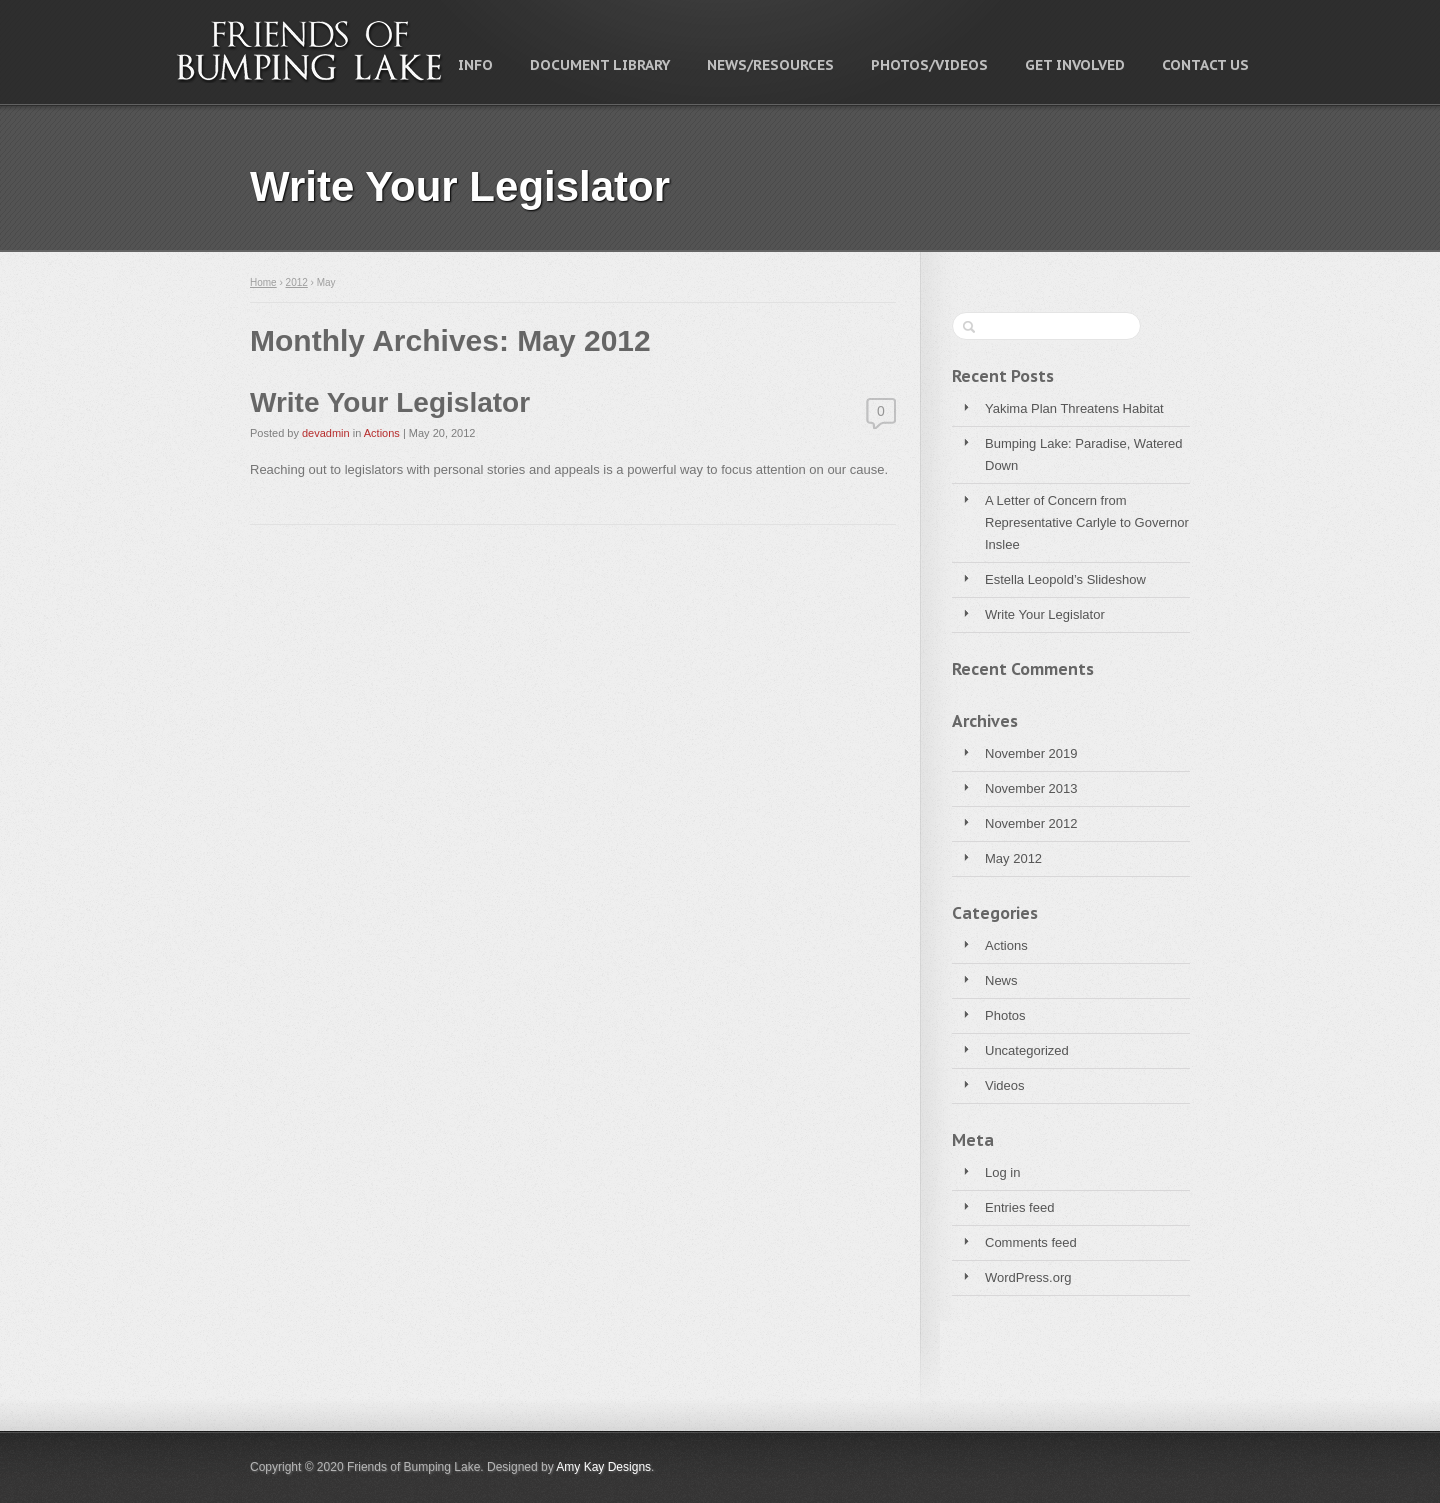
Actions (1006, 945)
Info (475, 65)
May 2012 (1013, 858)
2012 (297, 282)
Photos (1005, 1015)
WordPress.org (1028, 1277)
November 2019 (1031, 753)
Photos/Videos (929, 65)
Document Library (600, 65)
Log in (1002, 1172)
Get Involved (1075, 65)
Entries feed (1019, 1207)
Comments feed (1031, 1242)
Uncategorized (1027, 1050)
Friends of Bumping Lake (310, 51)
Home (263, 282)
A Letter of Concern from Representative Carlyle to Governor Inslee (1087, 522)
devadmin (326, 433)
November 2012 (1031, 823)
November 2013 (1031, 788)
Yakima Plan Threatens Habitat (1074, 408)
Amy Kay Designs (603, 1467)
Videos (1005, 1085)
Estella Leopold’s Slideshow (1065, 579)
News (1001, 980)
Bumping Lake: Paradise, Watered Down (1084, 454)
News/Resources (770, 65)
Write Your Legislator (1045, 614)
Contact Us (1205, 65)
